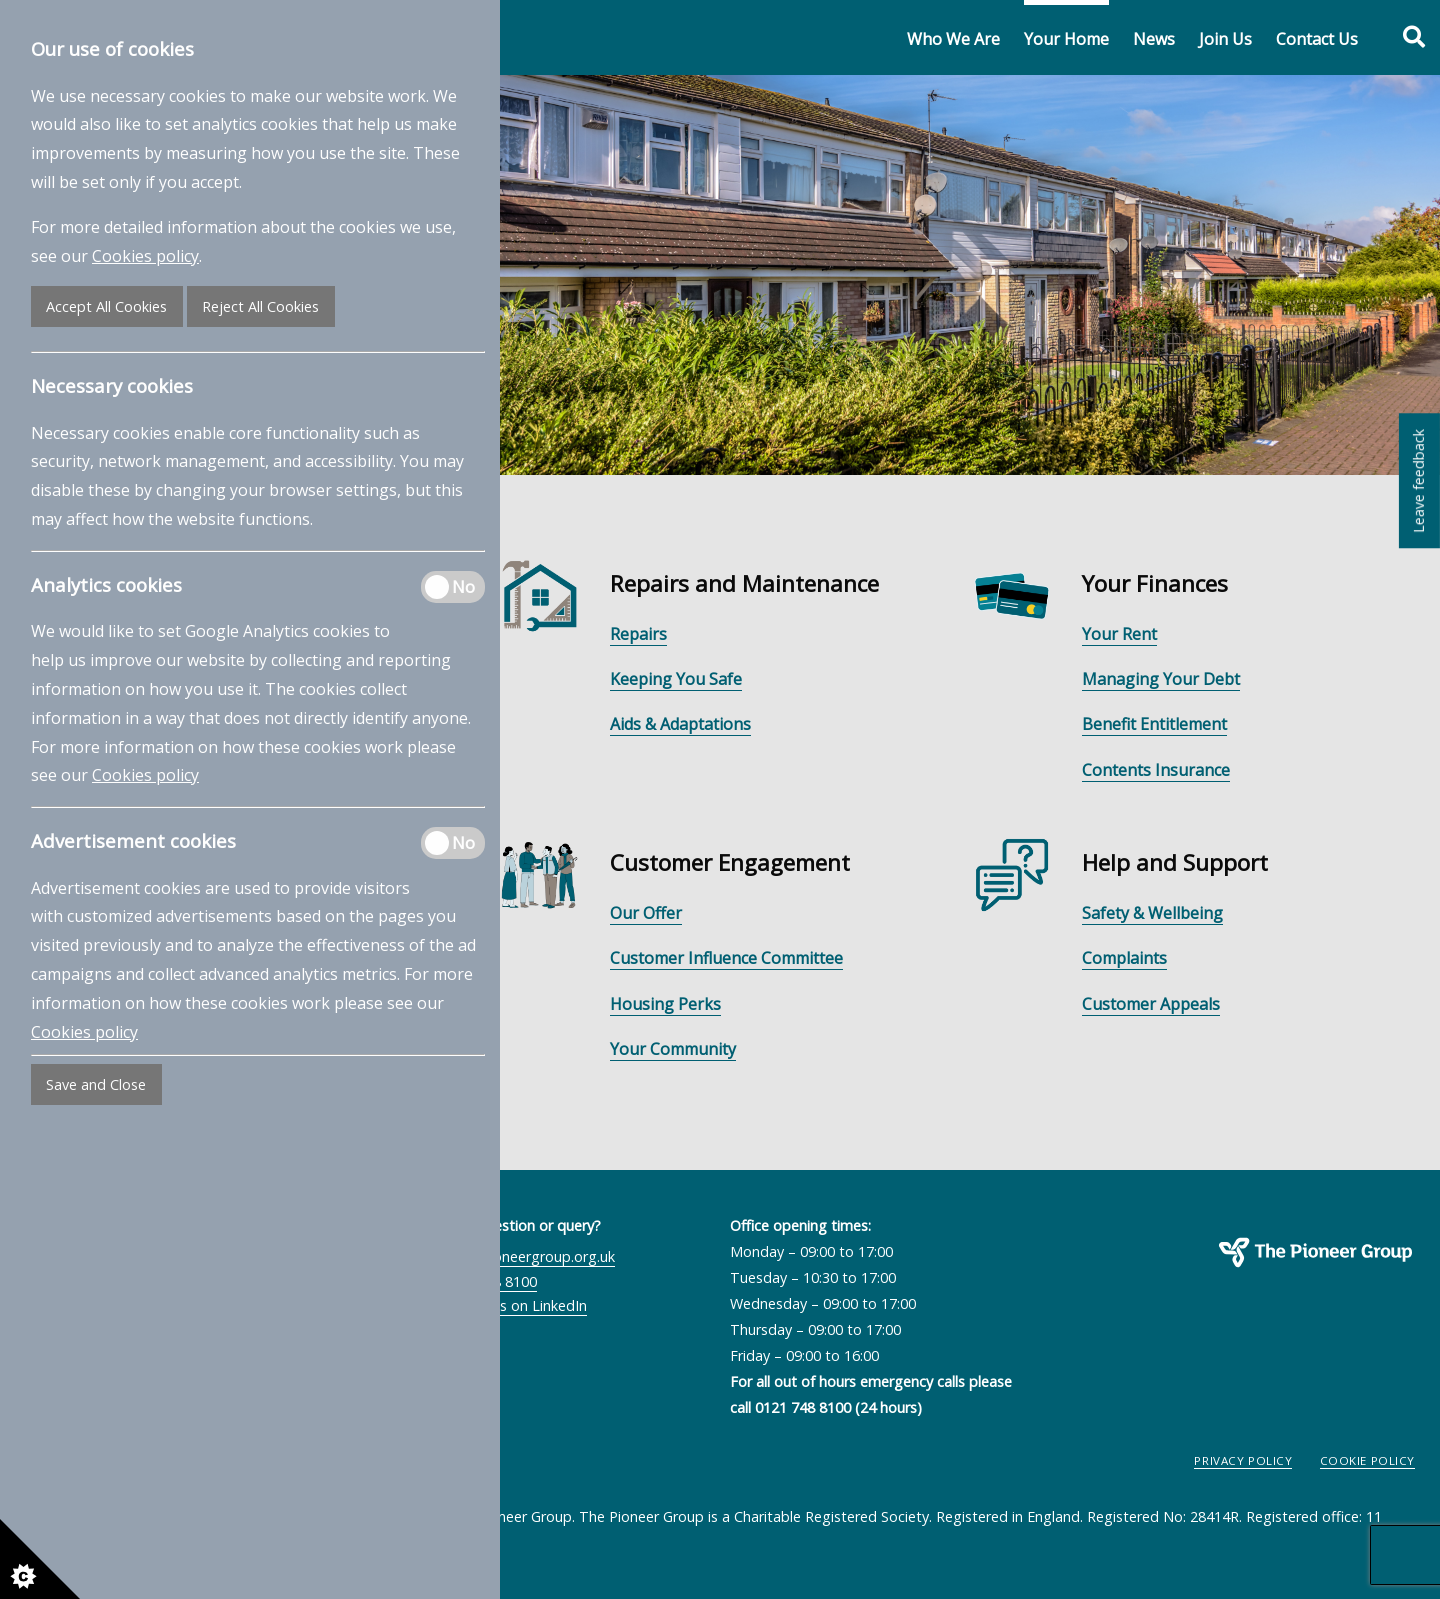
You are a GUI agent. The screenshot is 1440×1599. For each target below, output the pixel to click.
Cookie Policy (1368, 1460)
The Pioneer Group (1249, 1277)
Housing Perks (665, 1004)
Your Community (673, 1049)
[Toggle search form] (1403, 37)
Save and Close (96, 1084)
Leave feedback (1418, 481)
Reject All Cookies (260, 306)
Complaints (1124, 958)
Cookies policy (145, 256)
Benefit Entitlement (1154, 724)
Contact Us (1317, 39)
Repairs (638, 634)
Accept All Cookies (106, 306)
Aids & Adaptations (680, 724)
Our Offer (646, 913)
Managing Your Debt (1161, 679)
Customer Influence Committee (726, 958)
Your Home (1066, 39)
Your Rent (1119, 634)
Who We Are (953, 39)
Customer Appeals (1151, 1004)
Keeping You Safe (676, 679)
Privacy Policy (1243, 1460)
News (1154, 39)
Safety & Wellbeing (1152, 913)
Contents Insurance (1156, 770)
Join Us (1225, 39)
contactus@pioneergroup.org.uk (508, 1256)
